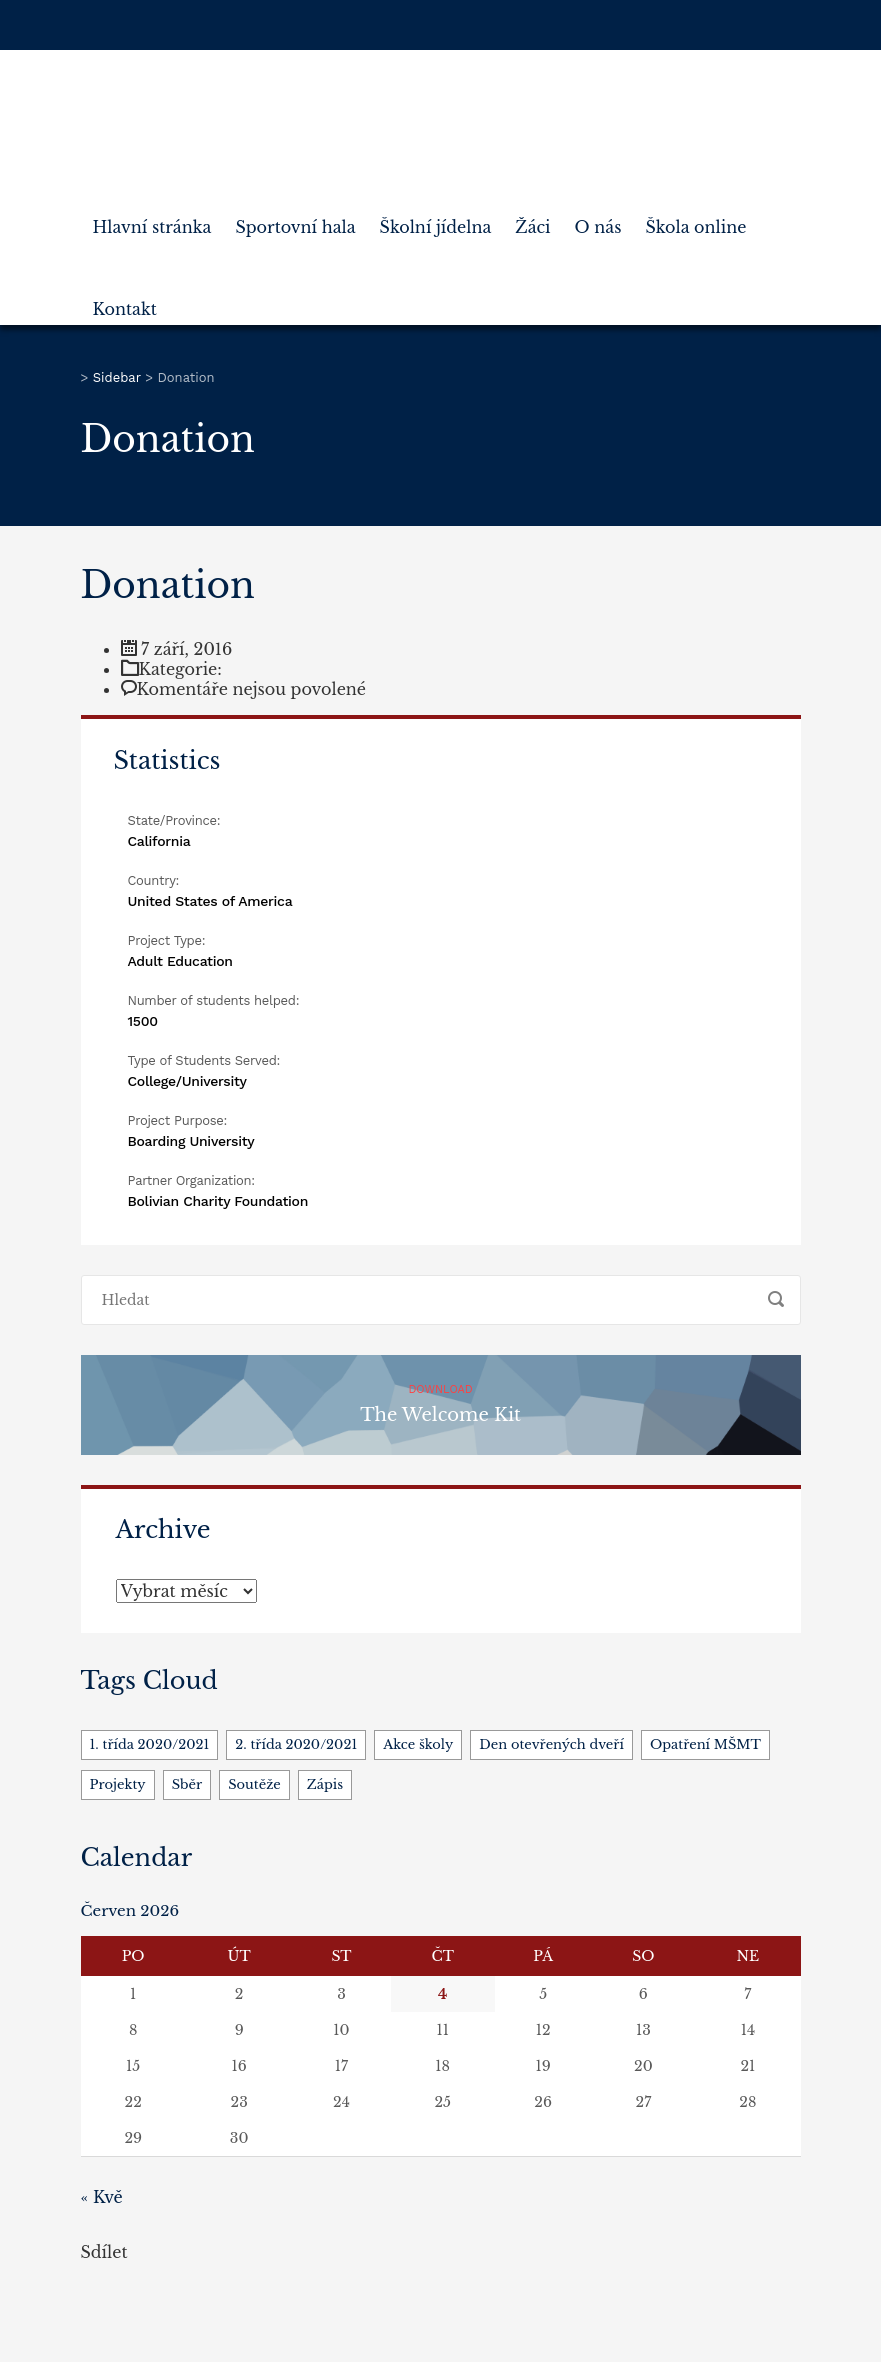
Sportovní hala (295, 219)
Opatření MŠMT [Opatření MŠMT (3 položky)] (705, 1744)
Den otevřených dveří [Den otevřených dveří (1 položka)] (551, 1744)
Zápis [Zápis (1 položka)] (325, 1784)
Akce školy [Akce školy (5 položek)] (418, 1744)
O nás (598, 219)
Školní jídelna (436, 219)
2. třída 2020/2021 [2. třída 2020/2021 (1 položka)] (296, 1744)
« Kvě (102, 2197)
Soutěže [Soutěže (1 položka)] (254, 1784)
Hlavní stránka (152, 219)
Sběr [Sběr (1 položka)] (187, 1784)
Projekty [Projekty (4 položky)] (118, 1784)
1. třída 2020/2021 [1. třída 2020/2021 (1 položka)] (150, 1744)
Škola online (695, 219)
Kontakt (125, 301)
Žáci (532, 219)
